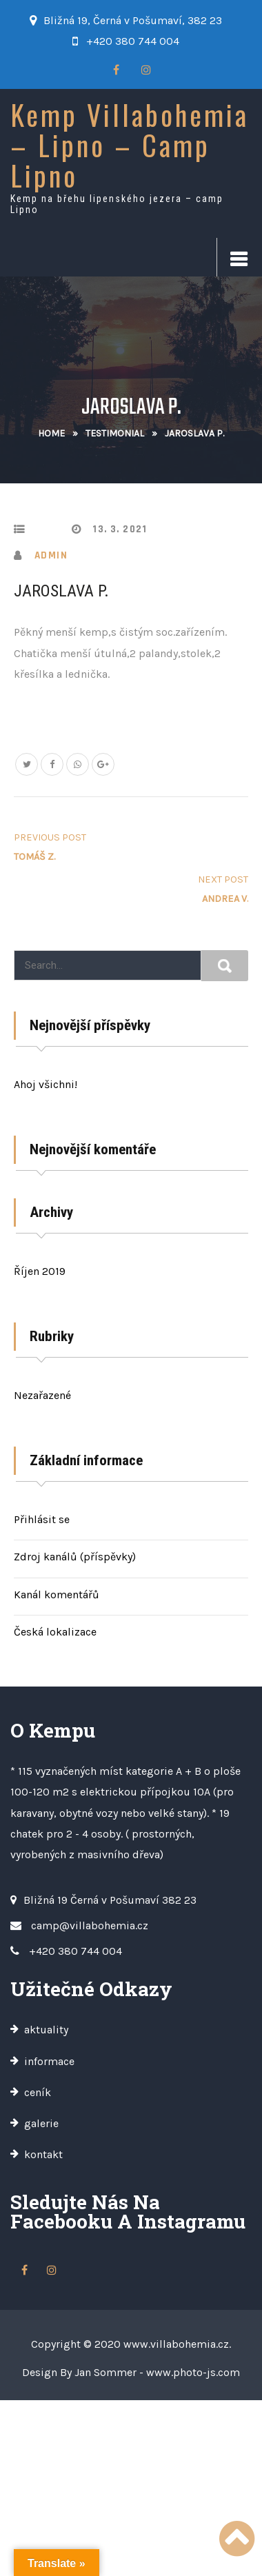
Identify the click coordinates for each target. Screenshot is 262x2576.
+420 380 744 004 (132, 41)
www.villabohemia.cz (176, 2344)
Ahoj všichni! (45, 1084)
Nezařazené (42, 1395)
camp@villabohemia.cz (89, 1925)
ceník (37, 2092)
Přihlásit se (42, 1519)
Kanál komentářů (56, 1594)
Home (51, 433)
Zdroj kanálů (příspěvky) (75, 1556)
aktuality (46, 2029)
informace (49, 2061)
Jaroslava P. (61, 591)
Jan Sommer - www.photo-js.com (157, 2372)
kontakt (43, 2154)
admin (51, 555)
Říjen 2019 (40, 1271)
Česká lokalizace (55, 1631)
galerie (41, 2123)
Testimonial (114, 433)
